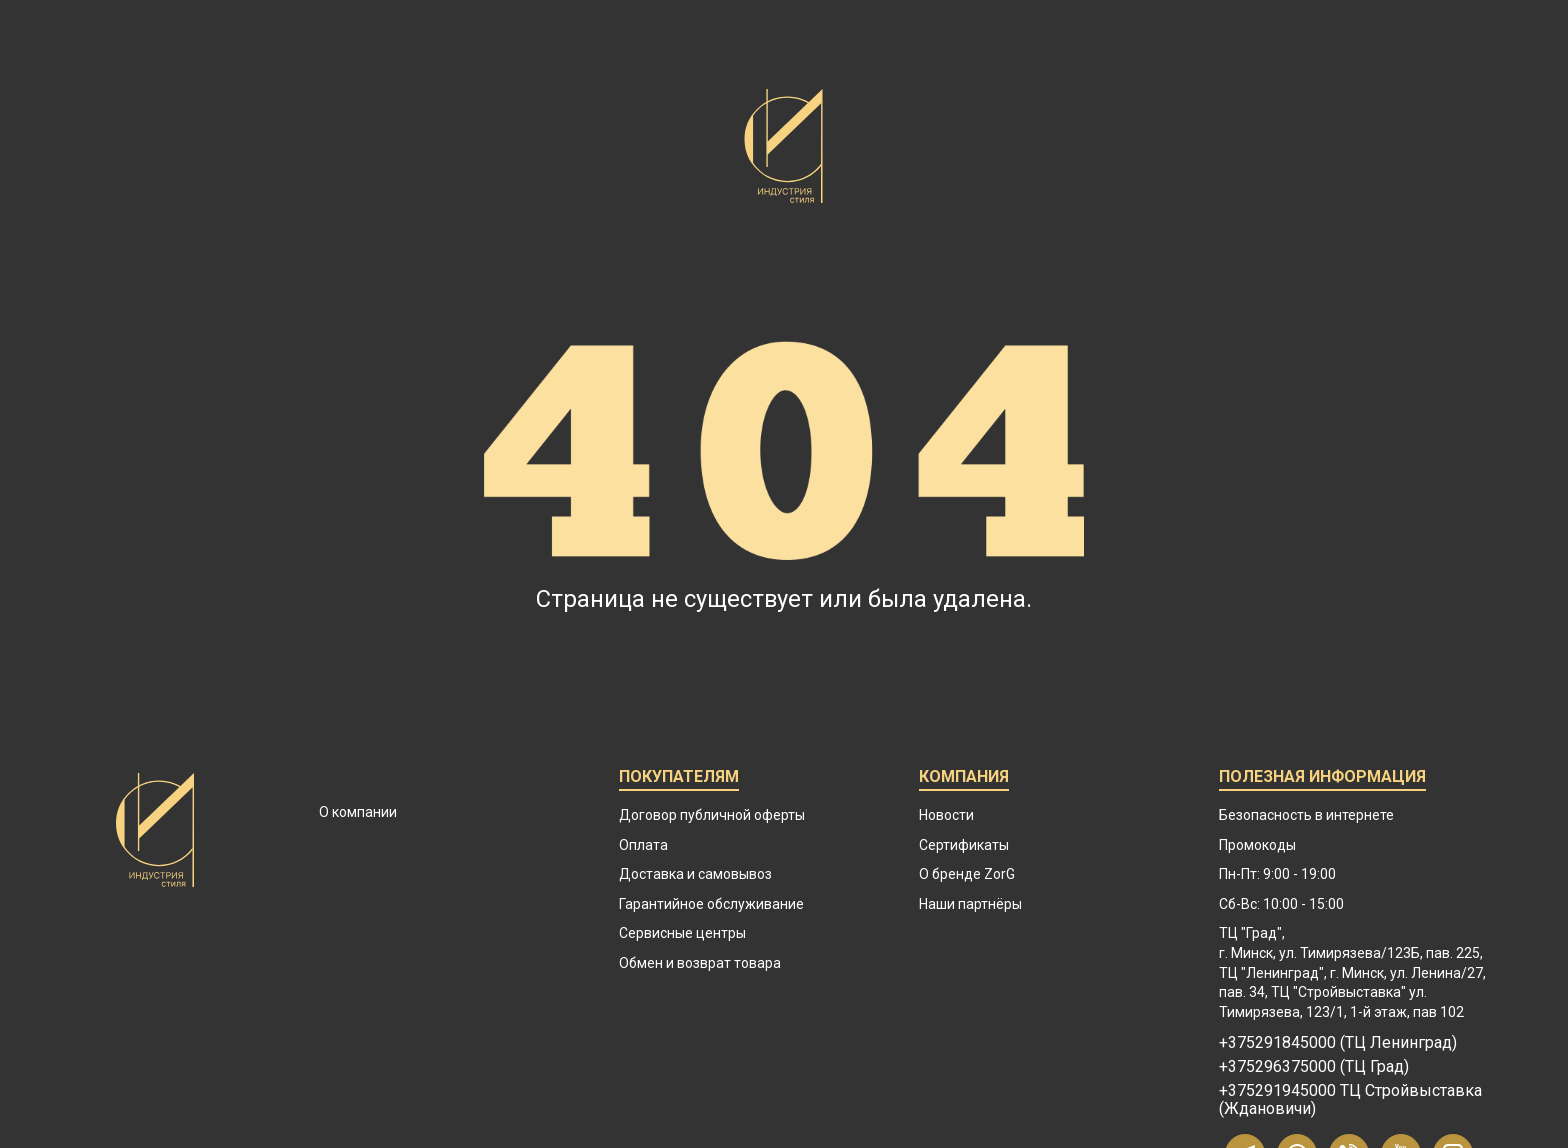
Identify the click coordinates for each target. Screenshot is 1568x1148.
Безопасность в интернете (1306, 815)
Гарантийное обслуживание (711, 904)
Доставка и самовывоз (695, 874)
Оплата (643, 845)
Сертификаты (964, 845)
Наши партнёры (970, 904)
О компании (358, 812)
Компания (964, 779)
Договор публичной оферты (712, 815)
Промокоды (1257, 845)
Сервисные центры (682, 933)
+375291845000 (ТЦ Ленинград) (1338, 1043)
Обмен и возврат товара (700, 963)
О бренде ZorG (967, 874)
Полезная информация (1322, 779)
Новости (946, 815)
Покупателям (679, 779)
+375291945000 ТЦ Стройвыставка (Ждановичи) (1350, 1100)
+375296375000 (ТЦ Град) (1314, 1067)
